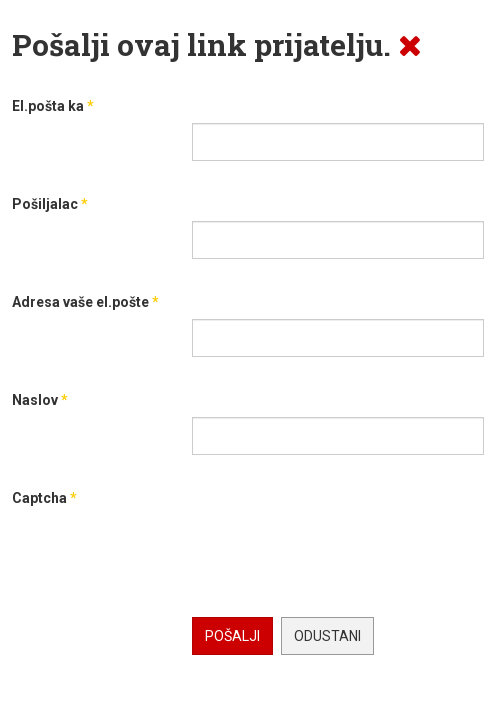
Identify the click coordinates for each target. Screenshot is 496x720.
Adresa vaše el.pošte (85, 302)
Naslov (40, 400)
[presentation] (344, 554)
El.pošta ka (53, 106)
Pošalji (232, 636)
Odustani (327, 636)
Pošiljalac (50, 204)
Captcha (44, 498)
